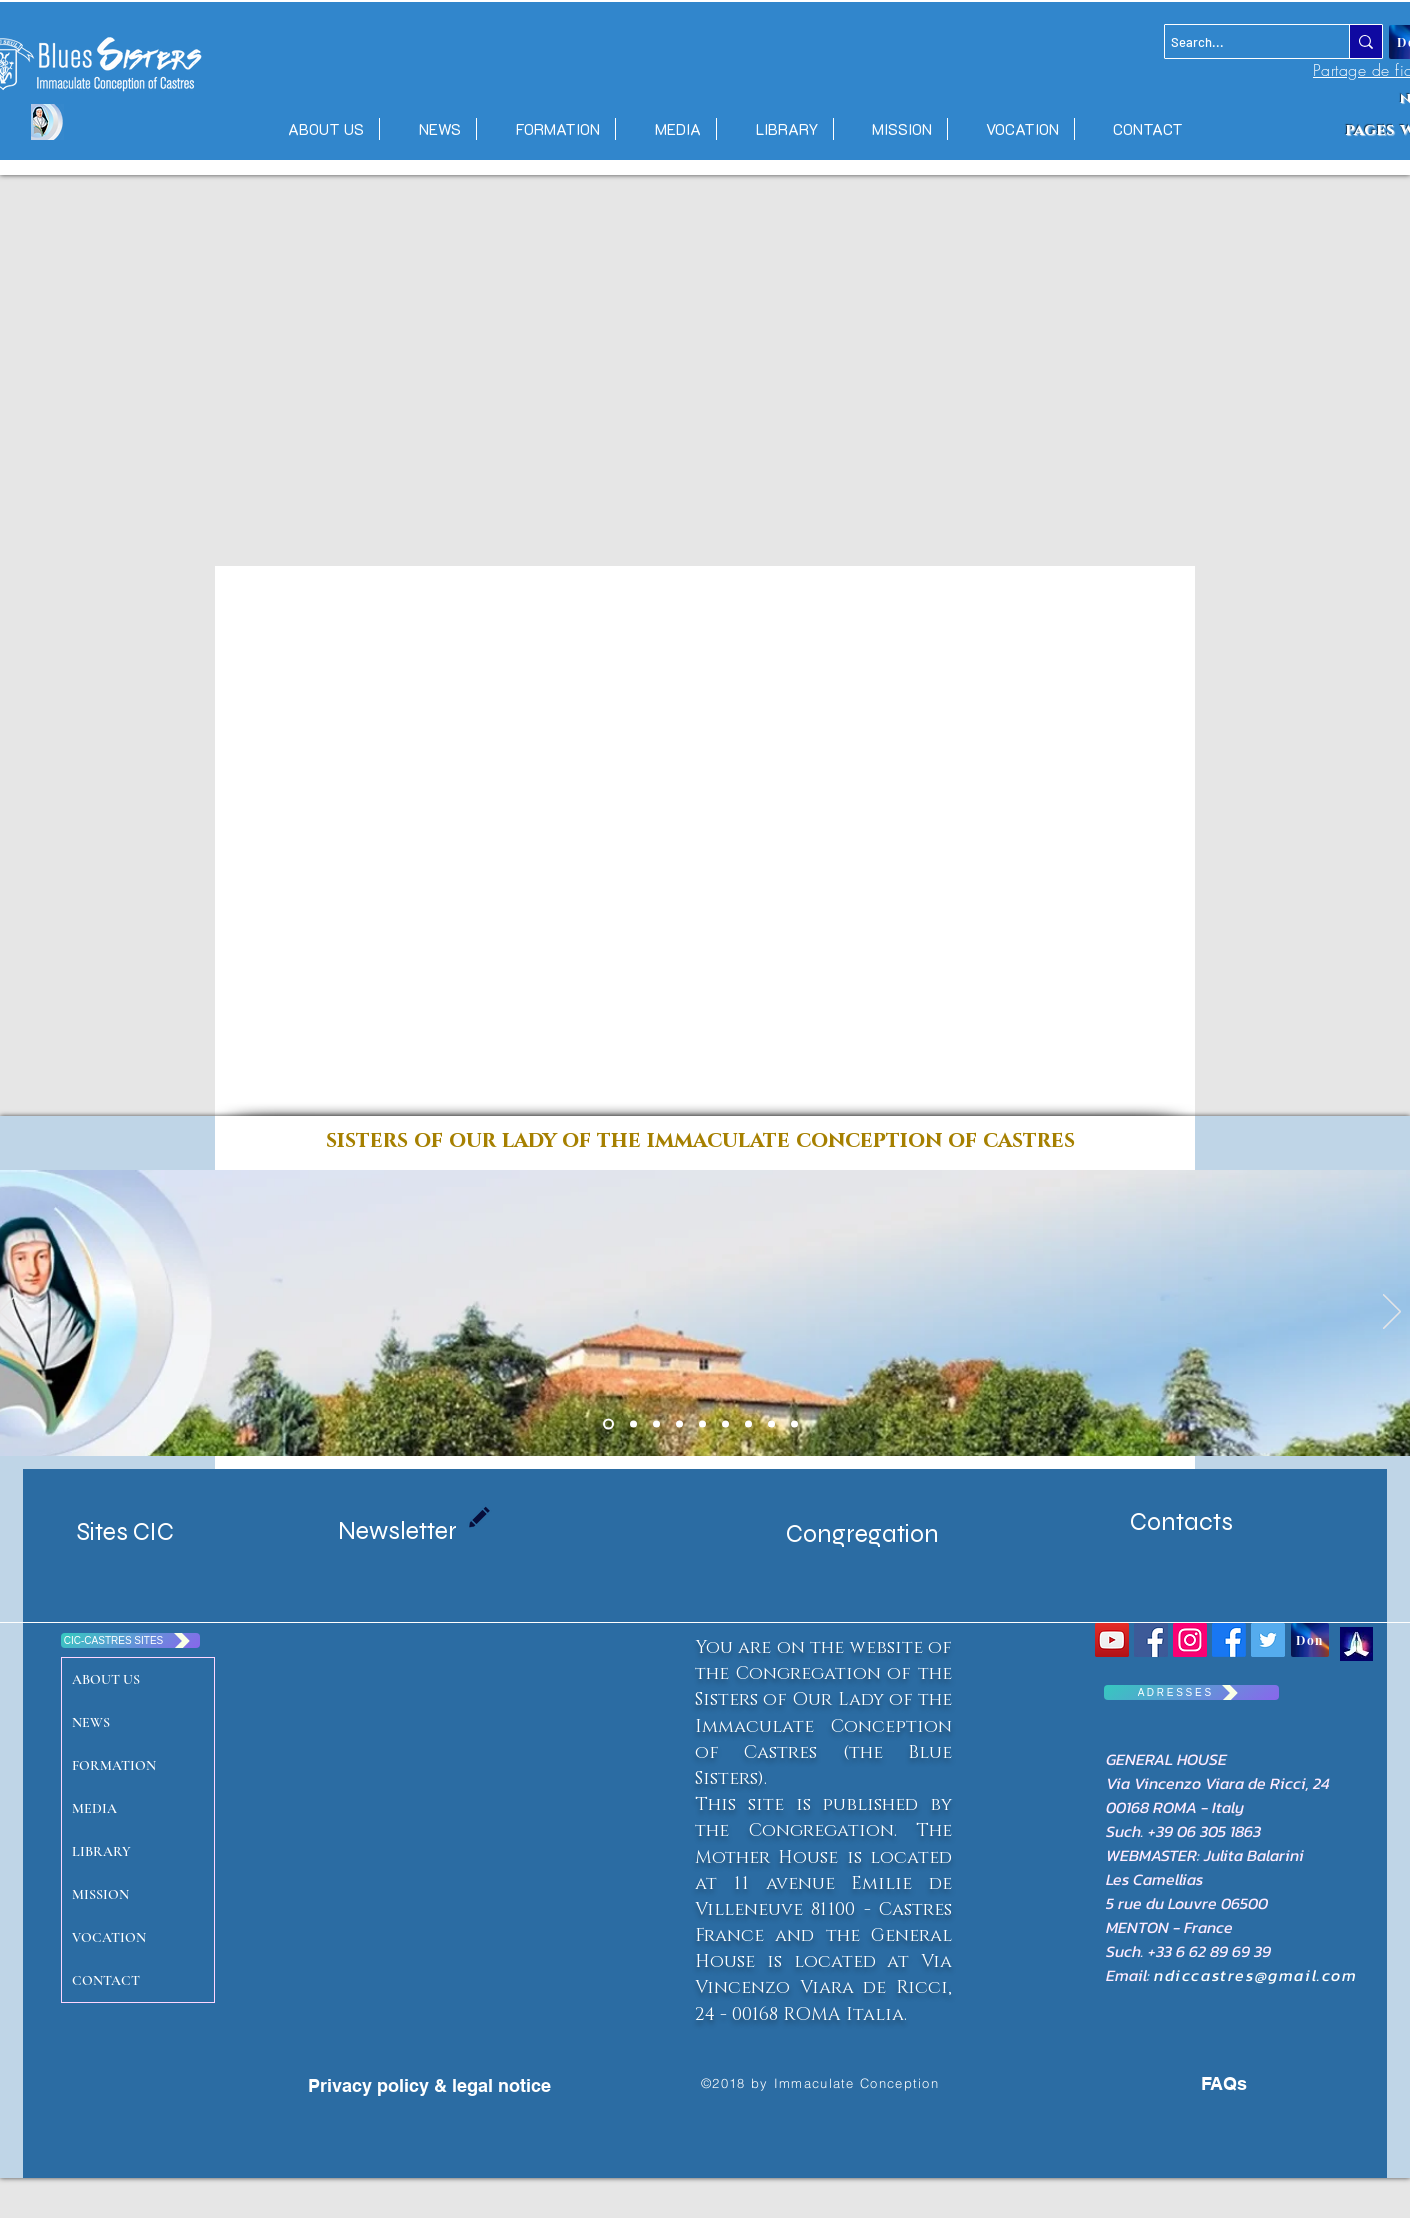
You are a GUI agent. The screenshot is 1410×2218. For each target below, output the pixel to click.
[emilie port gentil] (656, 1424)
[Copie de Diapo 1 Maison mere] (633, 1424)
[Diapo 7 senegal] (702, 1424)
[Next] (1392, 1313)
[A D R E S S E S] (1191, 1692)
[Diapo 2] (725, 1424)
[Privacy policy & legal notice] (429, 2086)
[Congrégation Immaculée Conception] (1151, 1640)
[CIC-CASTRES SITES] (130, 1640)
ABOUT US (106, 1679)
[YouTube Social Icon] (1112, 1640)
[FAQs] (1205, 2084)
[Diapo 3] (771, 1424)
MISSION (100, 1894)
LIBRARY (101, 1851)
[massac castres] (679, 1424)
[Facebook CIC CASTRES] (1229, 1640)
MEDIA (94, 1808)
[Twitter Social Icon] (1268, 1640)
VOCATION (109, 1937)
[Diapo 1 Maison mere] (608, 1424)
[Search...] (1239, 42)
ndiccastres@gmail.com (1256, 1975)
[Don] (1310, 1640)
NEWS (91, 1722)
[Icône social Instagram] (1190, 1640)
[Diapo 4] (748, 1424)
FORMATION (114, 1765)
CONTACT (106, 1980)
